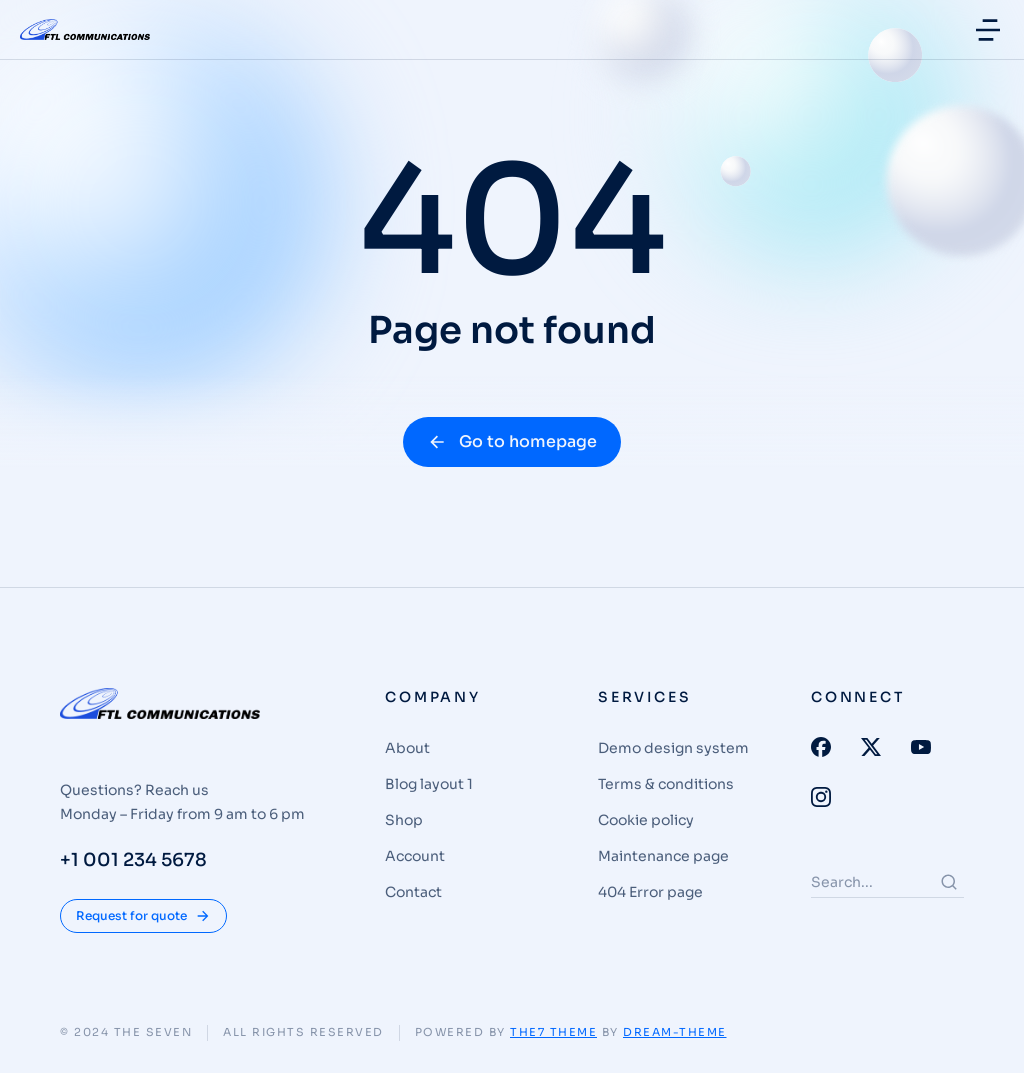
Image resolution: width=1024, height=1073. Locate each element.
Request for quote (143, 916)
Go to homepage (512, 441)
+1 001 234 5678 (133, 860)
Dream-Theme (675, 1032)
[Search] (949, 882)
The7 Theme (553, 1032)
